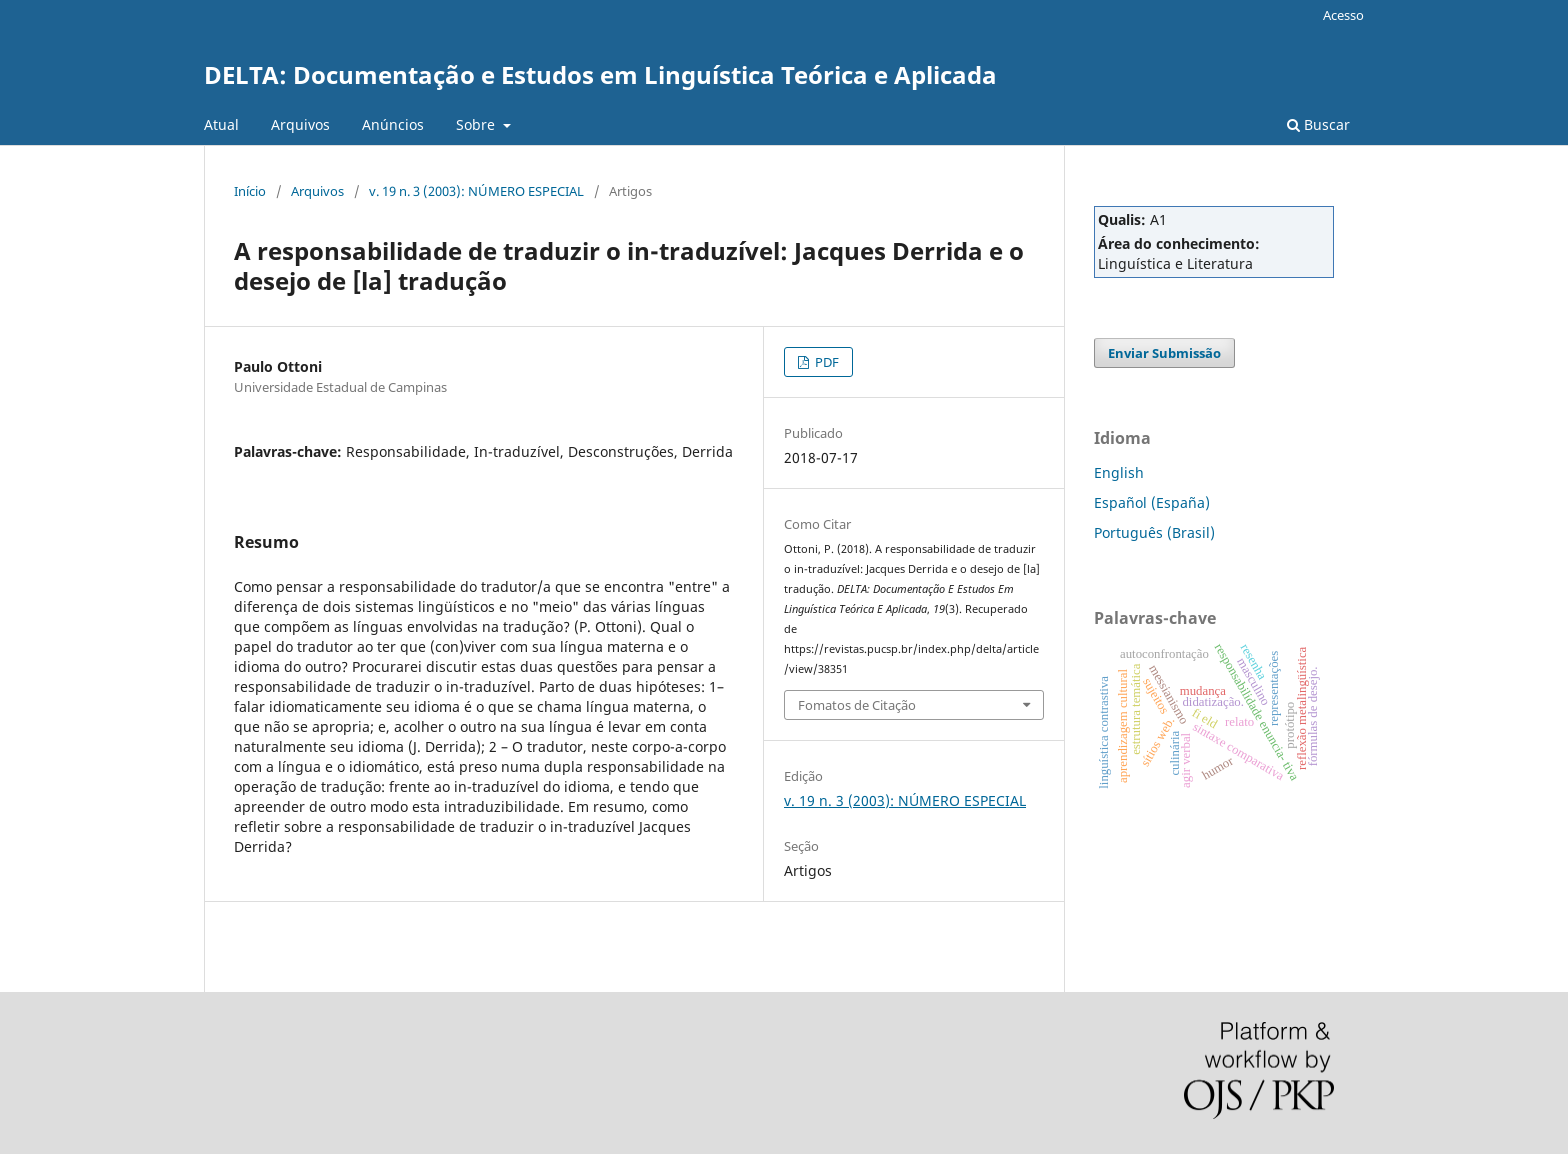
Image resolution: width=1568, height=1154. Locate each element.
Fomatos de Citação (857, 705)
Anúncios (393, 124)
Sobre (477, 124)
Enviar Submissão (1164, 353)
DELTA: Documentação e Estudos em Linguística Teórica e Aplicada (600, 74)
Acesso (1343, 15)
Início (250, 191)
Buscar (1318, 124)
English (1119, 472)
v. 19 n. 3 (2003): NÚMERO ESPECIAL (476, 191)
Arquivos (300, 124)
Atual (221, 124)
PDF (825, 362)
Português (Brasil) (1154, 532)
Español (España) (1152, 502)
